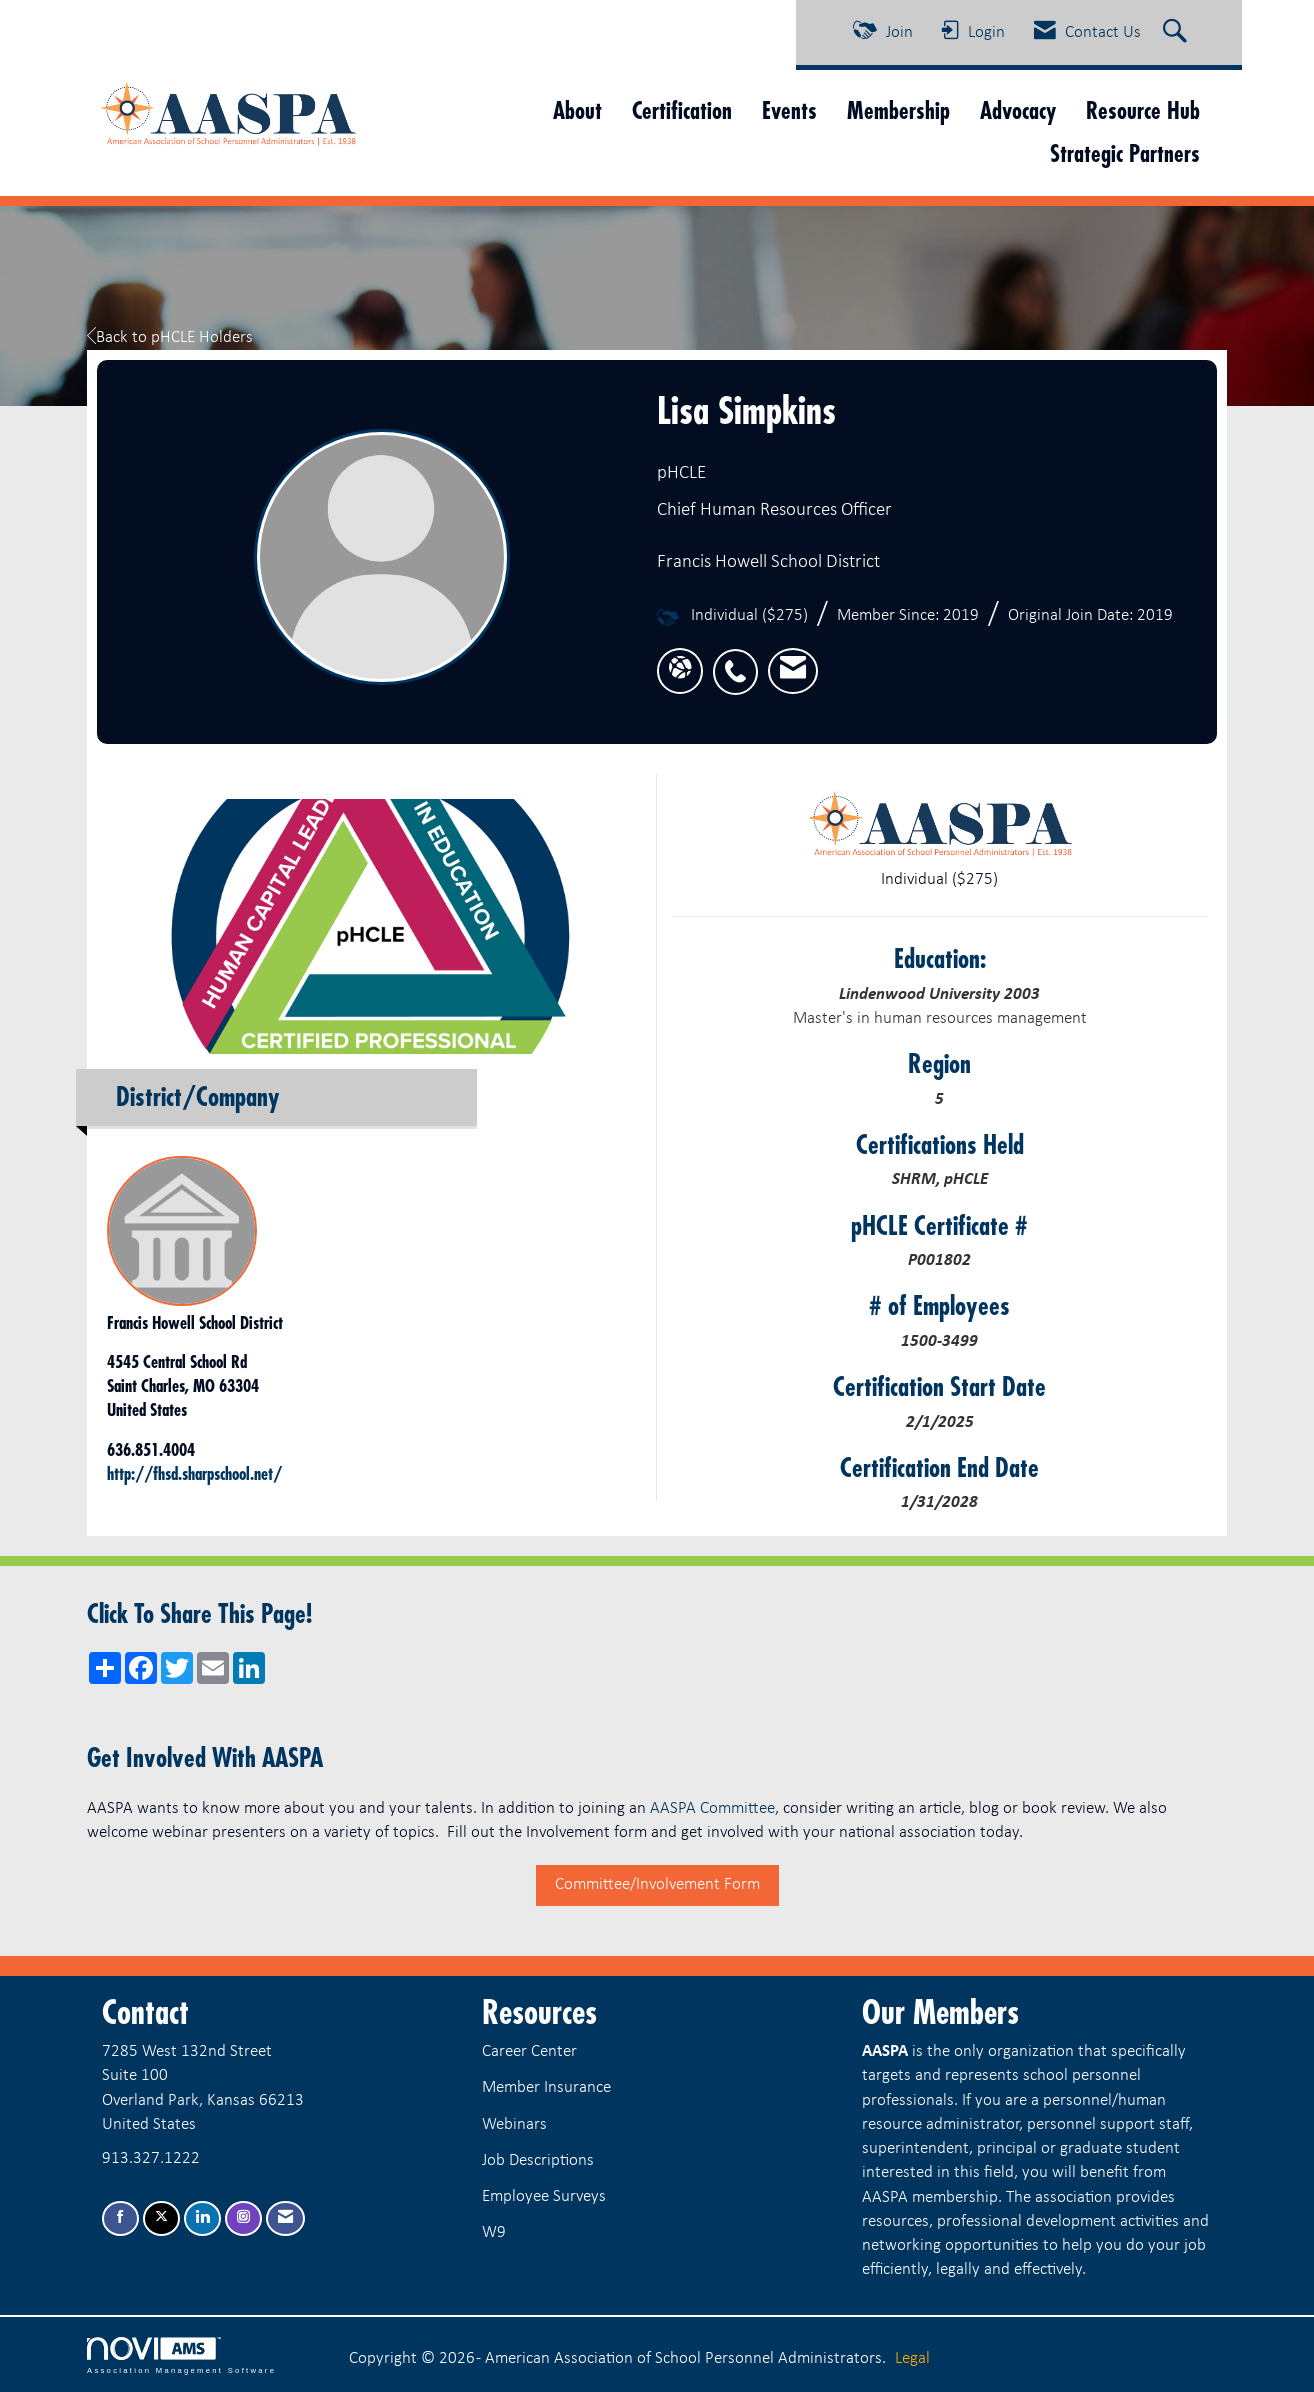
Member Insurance (546, 2087)
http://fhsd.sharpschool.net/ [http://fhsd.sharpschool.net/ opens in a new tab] (194, 1473)
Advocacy (1018, 110)
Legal (912, 2358)
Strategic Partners (1125, 153)
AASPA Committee (712, 1808)
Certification (682, 110)
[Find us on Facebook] (120, 2218)
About (577, 110)
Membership (898, 110)
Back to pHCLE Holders (170, 337)
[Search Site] (1177, 33)
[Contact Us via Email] (285, 2218)
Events (789, 110)
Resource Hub (1143, 110)
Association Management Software (181, 2356)
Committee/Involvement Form (657, 1884)
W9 (494, 2232)
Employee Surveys (544, 2196)
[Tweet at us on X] (161, 2218)
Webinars (514, 2124)
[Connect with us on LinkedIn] (202, 2218)
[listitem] (740, 660)
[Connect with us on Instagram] (243, 2218)
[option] (374, 926)
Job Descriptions (538, 2160)
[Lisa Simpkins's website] (680, 670)
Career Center (529, 2051)
